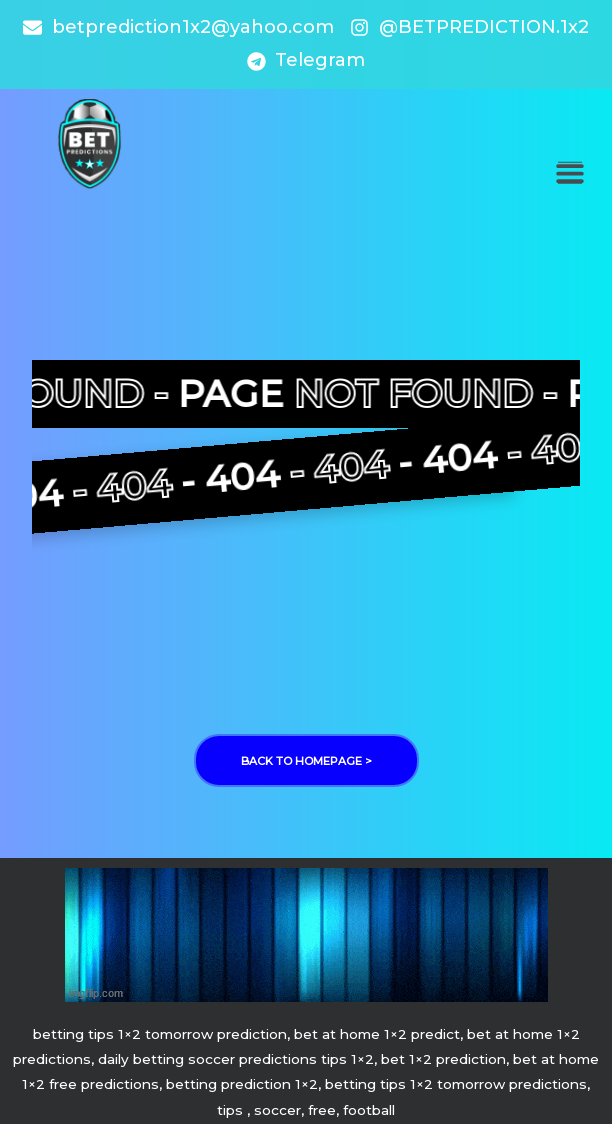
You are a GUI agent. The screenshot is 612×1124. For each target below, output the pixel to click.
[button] (569, 172)
